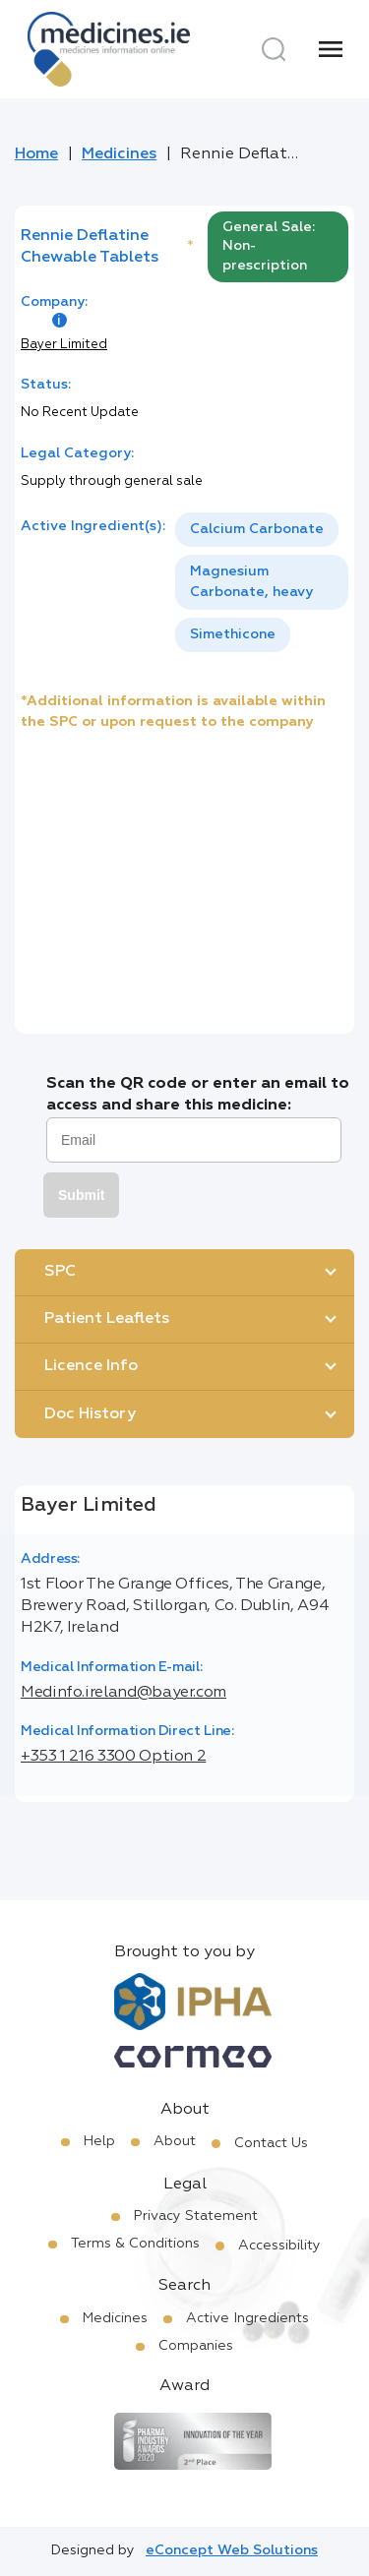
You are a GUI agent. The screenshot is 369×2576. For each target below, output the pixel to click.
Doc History (90, 1414)
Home (36, 154)
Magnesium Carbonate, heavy (251, 582)
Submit (81, 1195)
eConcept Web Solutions (232, 2550)
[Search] (273, 49)
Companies (195, 2346)
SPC (60, 1272)
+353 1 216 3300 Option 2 (113, 1757)
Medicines (119, 154)
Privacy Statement (196, 2216)
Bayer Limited (64, 344)
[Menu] (330, 49)
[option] (256, 529)
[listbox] (261, 582)
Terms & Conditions (135, 2243)
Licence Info (91, 1366)
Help (99, 2141)
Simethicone (233, 634)
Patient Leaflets (106, 1319)
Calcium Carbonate (257, 529)
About (175, 2141)
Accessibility (279, 2245)
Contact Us (271, 2143)
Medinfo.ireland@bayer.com (123, 1693)
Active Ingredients (247, 2318)
